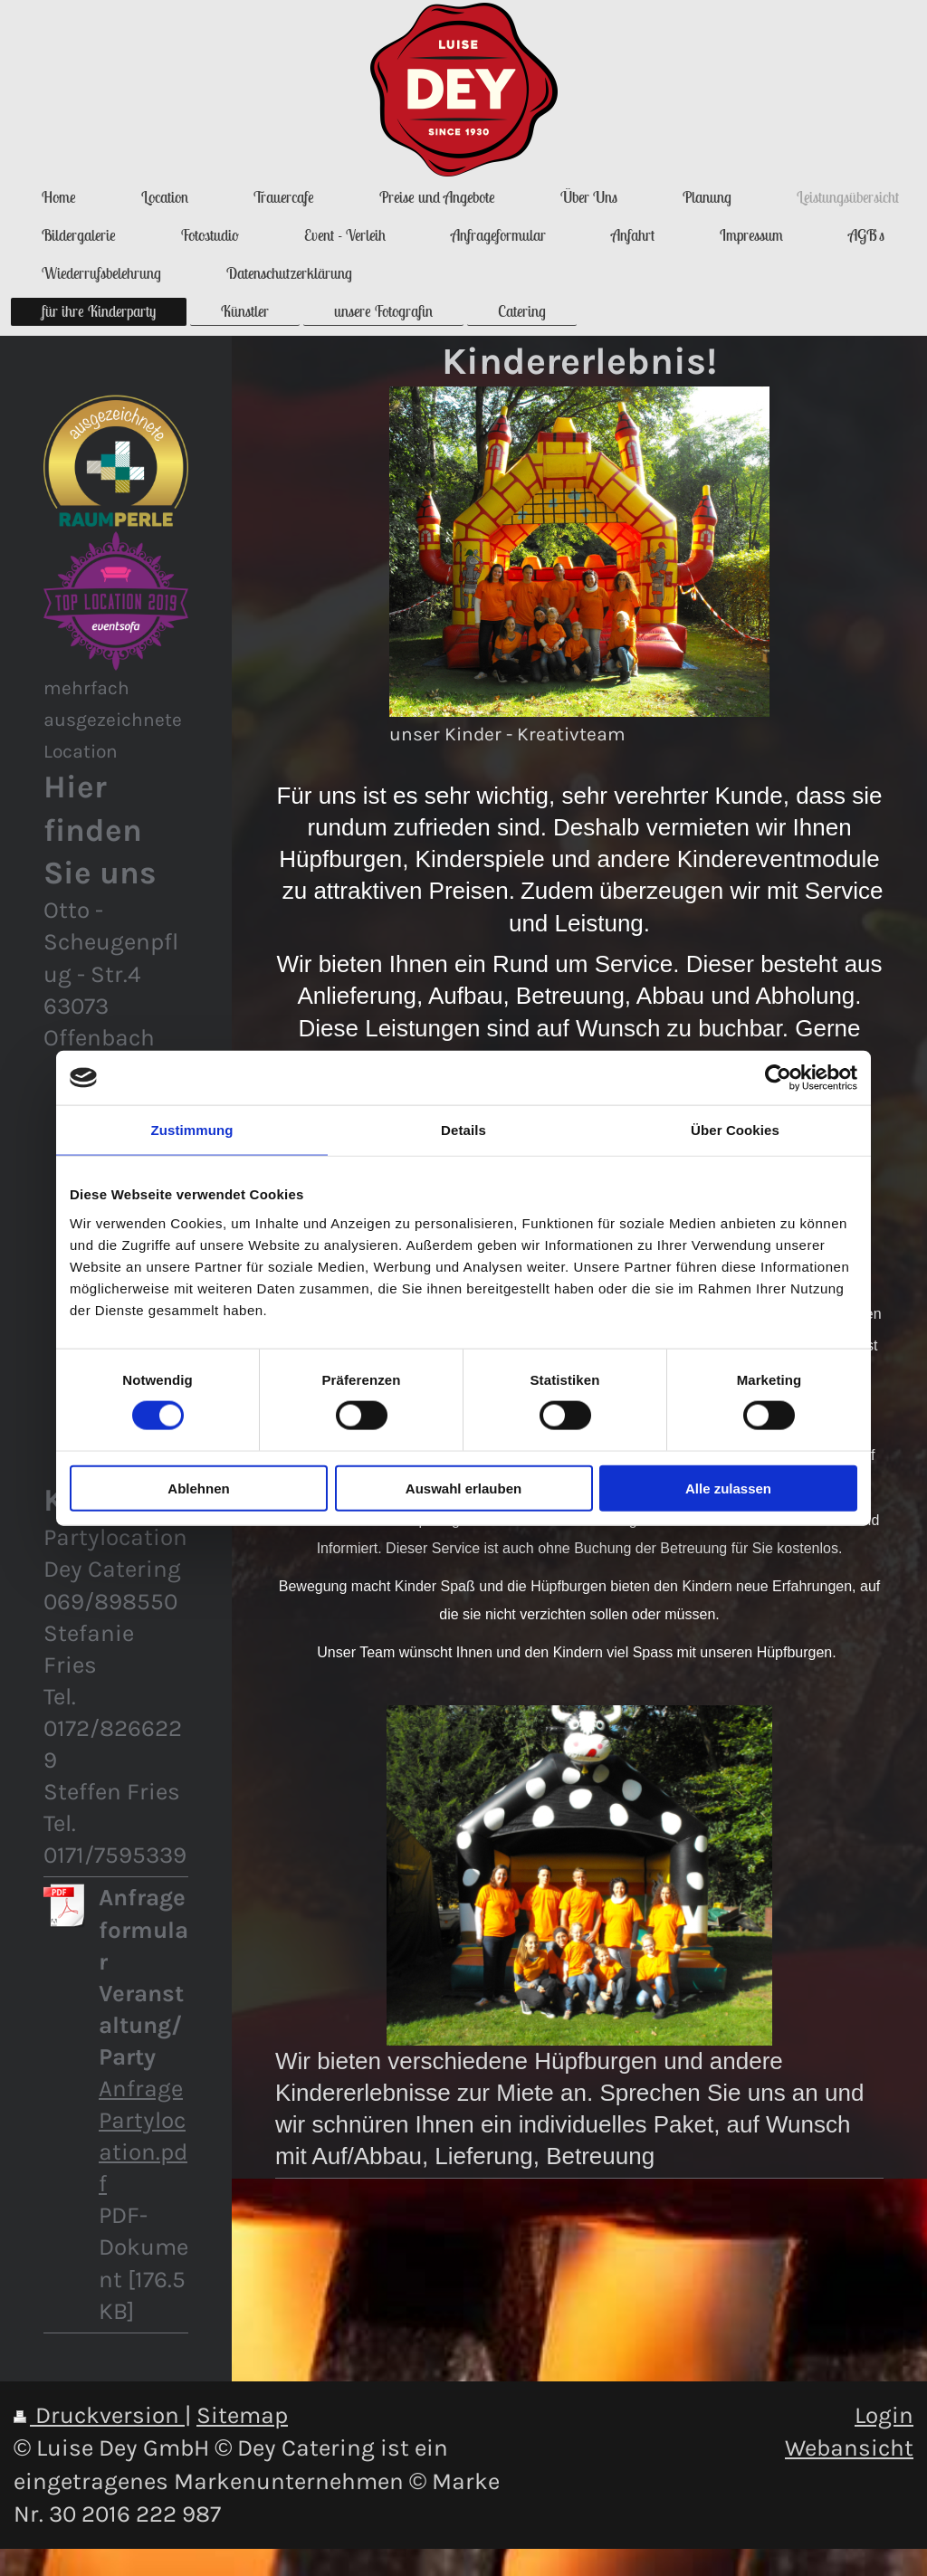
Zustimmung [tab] (192, 1130)
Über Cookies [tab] (735, 1130)
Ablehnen (198, 1487)
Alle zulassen (728, 1487)
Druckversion (99, 2415)
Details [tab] (463, 1130)
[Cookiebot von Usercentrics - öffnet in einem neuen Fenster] (778, 1078)
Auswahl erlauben (463, 1487)
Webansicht (849, 2448)
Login (884, 2415)
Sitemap (242, 2415)
